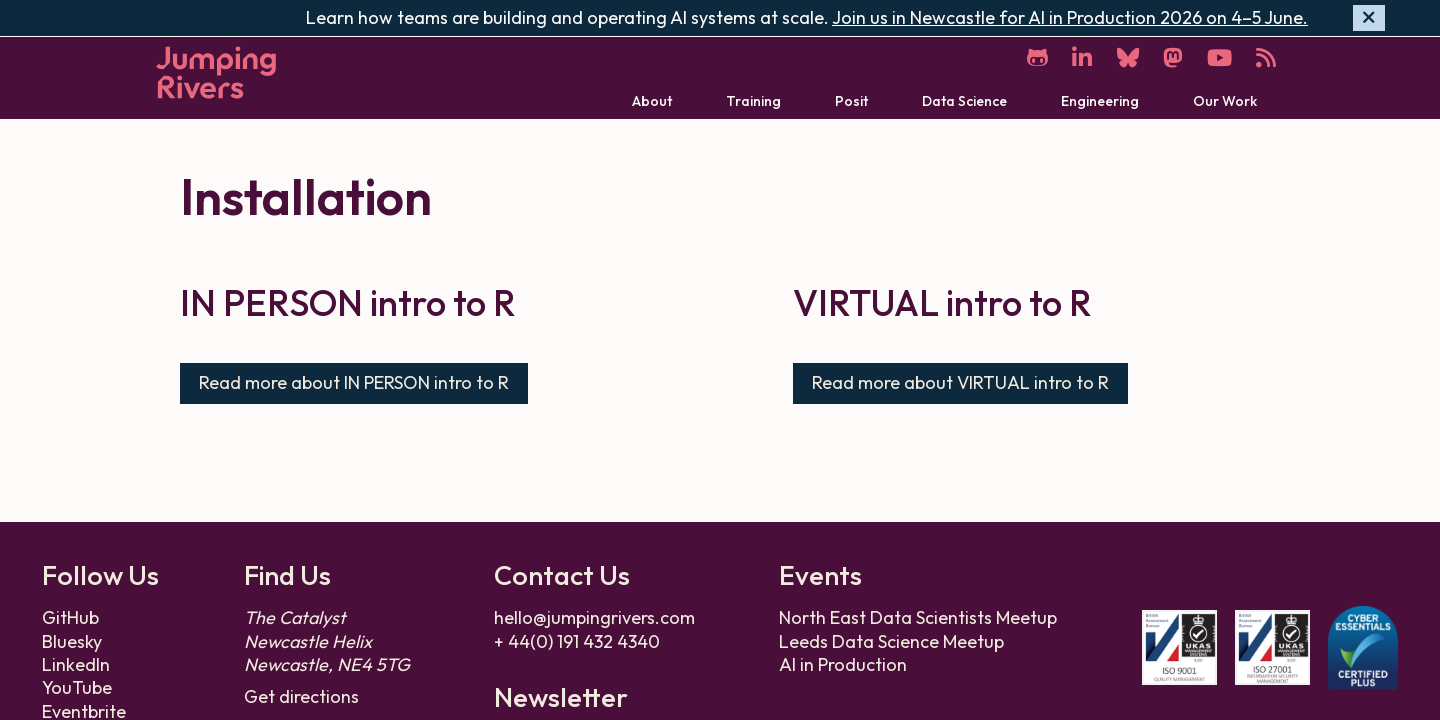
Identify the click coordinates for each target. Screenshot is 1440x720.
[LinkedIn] (1077, 57)
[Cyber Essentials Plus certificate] (1363, 647)
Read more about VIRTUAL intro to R (960, 381)
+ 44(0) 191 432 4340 (577, 640)
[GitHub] (1031, 57)
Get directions (301, 695)
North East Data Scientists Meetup (918, 616)
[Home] (216, 72)
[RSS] (1266, 57)
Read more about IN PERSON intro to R (354, 381)
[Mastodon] (1170, 57)
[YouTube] (1218, 57)
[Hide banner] (1369, 18)
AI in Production (843, 663)
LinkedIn (76, 663)
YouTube (77, 686)
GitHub (70, 616)
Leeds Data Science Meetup (891, 640)
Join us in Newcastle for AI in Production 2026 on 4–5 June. (1070, 17)
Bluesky (72, 640)
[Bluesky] (1123, 57)
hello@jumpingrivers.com (594, 616)
